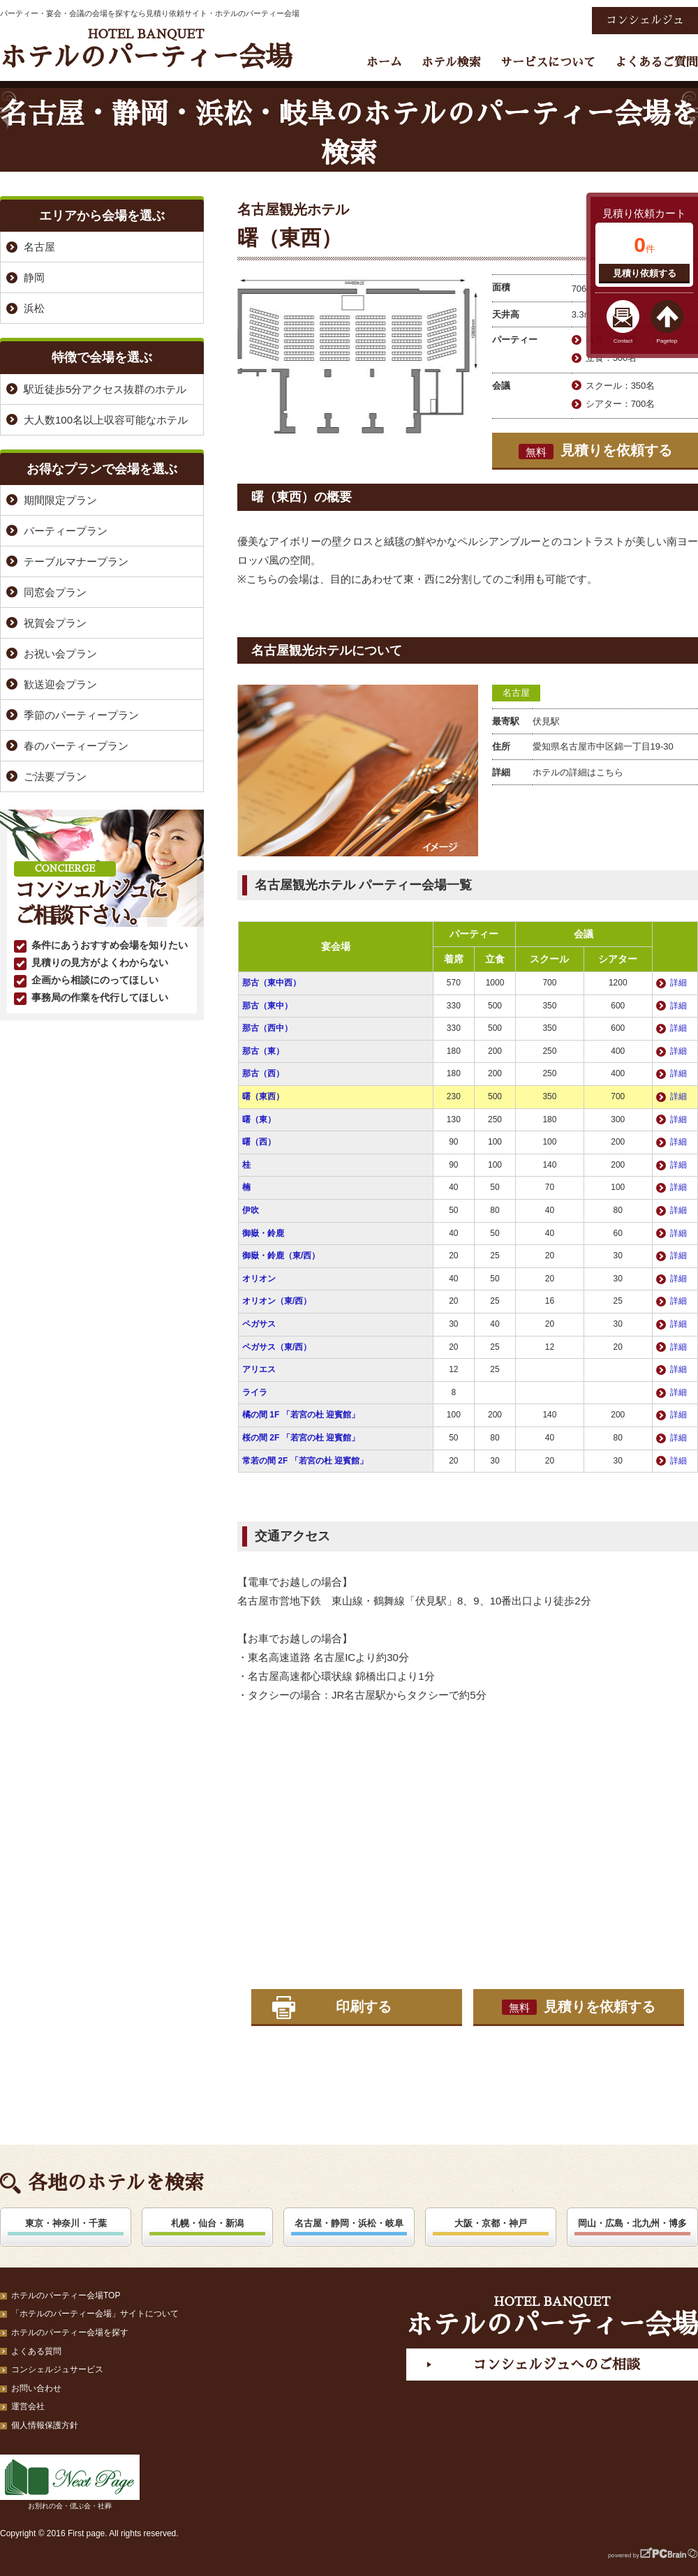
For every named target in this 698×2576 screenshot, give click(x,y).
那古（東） (263, 1051)
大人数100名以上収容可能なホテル (106, 420)
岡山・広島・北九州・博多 (632, 2223)
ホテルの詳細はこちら (578, 772)
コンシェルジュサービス (57, 2369)
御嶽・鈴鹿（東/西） (281, 1255)
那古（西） (263, 1073)
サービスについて (547, 62)
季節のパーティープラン (81, 715)
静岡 (34, 277)
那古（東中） (267, 1006)
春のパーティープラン (76, 746)
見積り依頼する (644, 273)
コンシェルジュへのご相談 (556, 2365)
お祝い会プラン (60, 654)
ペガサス (259, 1324)
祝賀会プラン (55, 623)
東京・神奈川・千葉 (66, 2223)
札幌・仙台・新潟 (207, 2223)
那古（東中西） (271, 983)
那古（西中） (267, 1028)
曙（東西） (263, 1096)
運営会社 (28, 2406)
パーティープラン (65, 531)
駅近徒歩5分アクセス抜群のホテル (105, 389)
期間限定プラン (60, 500)
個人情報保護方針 (44, 2425)
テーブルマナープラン (76, 561)
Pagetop (667, 341)
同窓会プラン (55, 592)
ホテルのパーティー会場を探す (69, 2332)
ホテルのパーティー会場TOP (65, 2295)
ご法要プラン (55, 776)
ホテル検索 (451, 62)
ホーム (384, 62)
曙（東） (259, 1119)
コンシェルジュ (645, 20)
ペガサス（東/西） (276, 1347)
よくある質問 (36, 2351)
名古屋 (516, 692)
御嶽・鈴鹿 (263, 1233)
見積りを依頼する (595, 450)
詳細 (678, 983)
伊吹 (250, 1210)
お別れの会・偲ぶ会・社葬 (70, 2482)
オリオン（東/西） (276, 1301)
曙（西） (259, 1142)
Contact (623, 341)
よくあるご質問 (656, 62)
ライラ (254, 1392)
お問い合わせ (36, 2388)
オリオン (259, 1278)
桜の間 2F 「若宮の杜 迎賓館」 (300, 1438)
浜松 (34, 308)
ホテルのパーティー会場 (146, 49)
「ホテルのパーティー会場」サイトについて (95, 2313)
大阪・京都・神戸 (490, 2223)
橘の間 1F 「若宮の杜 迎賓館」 (300, 1415)
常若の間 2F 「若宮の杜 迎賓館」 (305, 1461)
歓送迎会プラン (60, 684)
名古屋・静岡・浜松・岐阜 (349, 2223)
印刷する (364, 2006)
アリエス (259, 1369)
